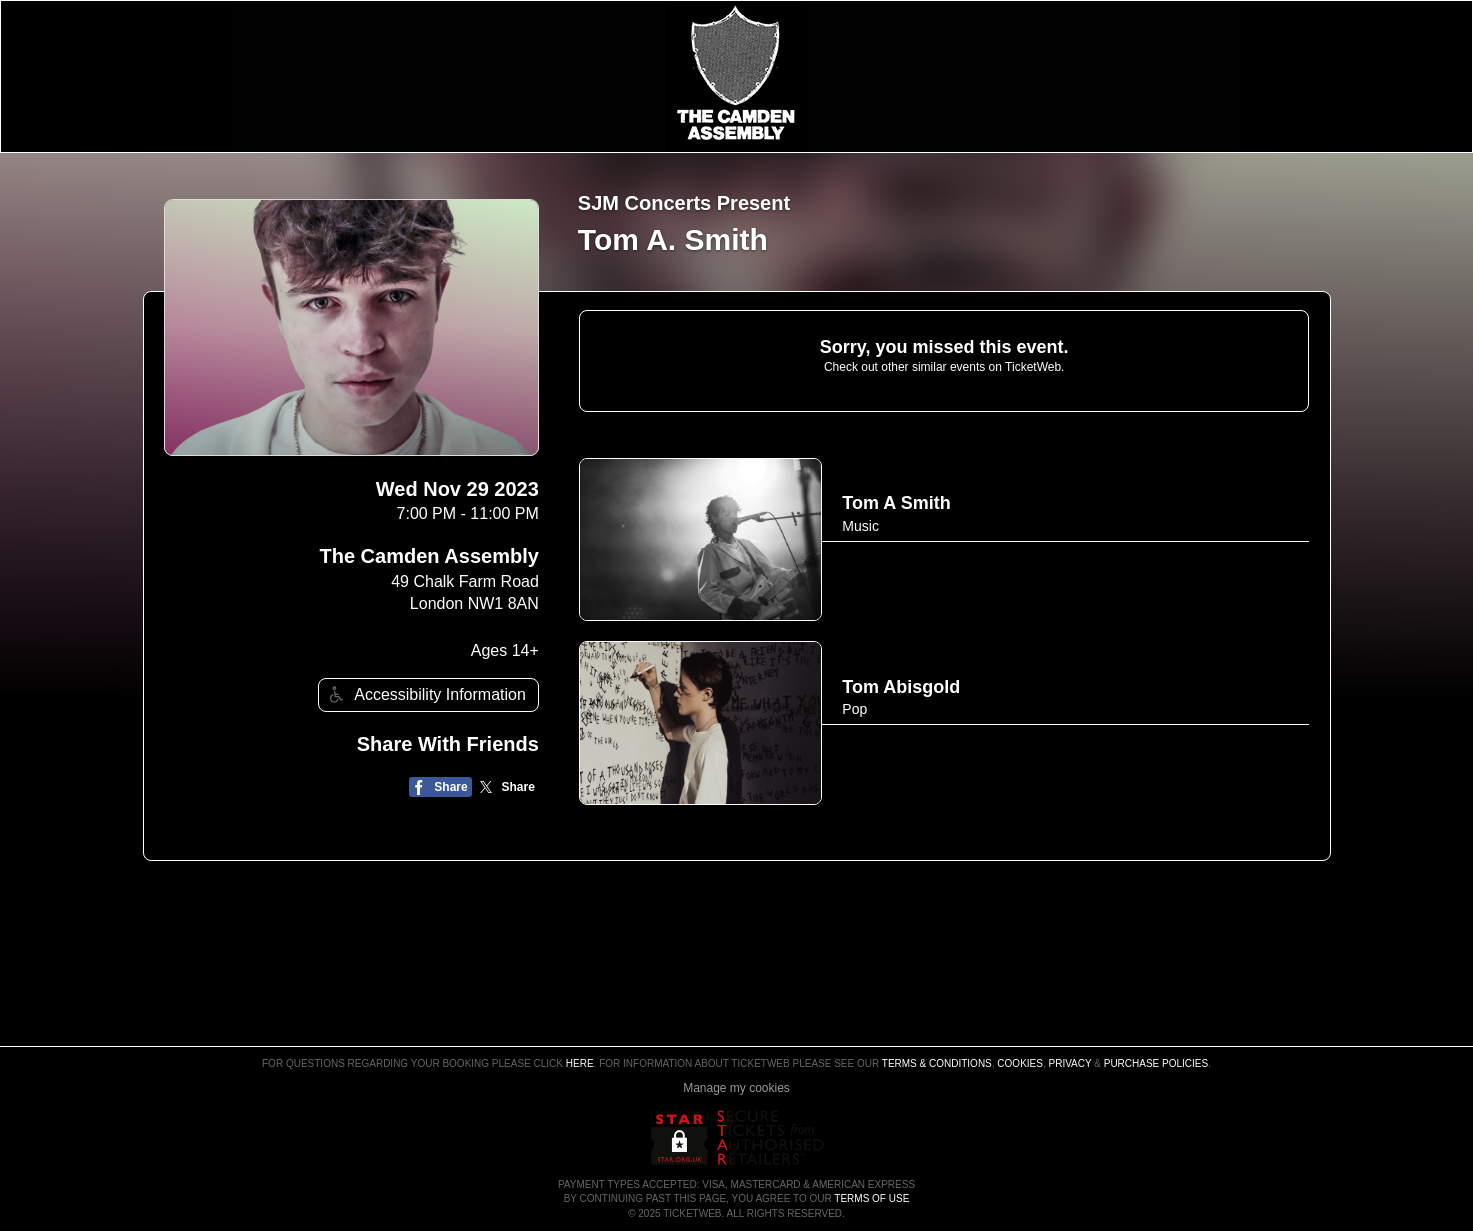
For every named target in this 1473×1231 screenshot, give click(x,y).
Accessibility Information (425, 694)
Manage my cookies (736, 1088)
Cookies (1020, 1063)
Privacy (1070, 1063)
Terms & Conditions (937, 1063)
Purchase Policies (1156, 1063)
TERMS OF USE (871, 1198)
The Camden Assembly (429, 556)
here (580, 1063)
